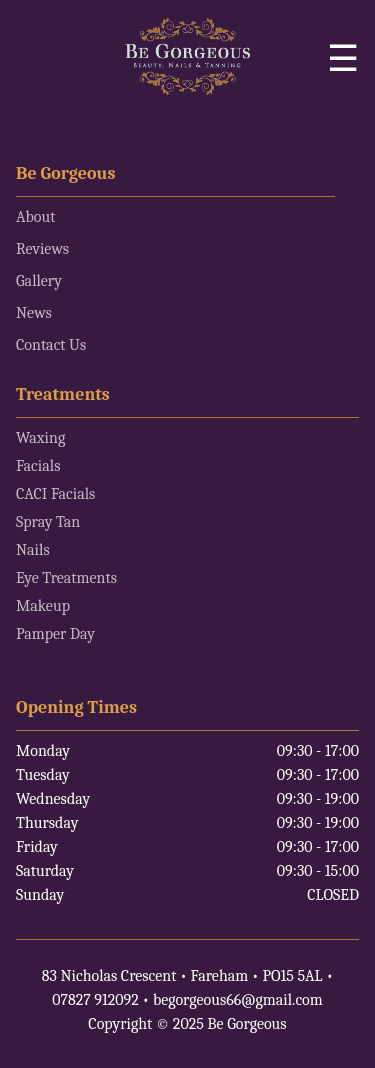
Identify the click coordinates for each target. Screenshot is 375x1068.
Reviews (42, 249)
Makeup (43, 606)
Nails (33, 550)
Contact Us (51, 345)
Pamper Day (55, 634)
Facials (38, 466)
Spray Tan (48, 522)
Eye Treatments (66, 578)
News (34, 313)
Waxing (40, 438)
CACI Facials (55, 494)
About (35, 217)
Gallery (39, 281)
